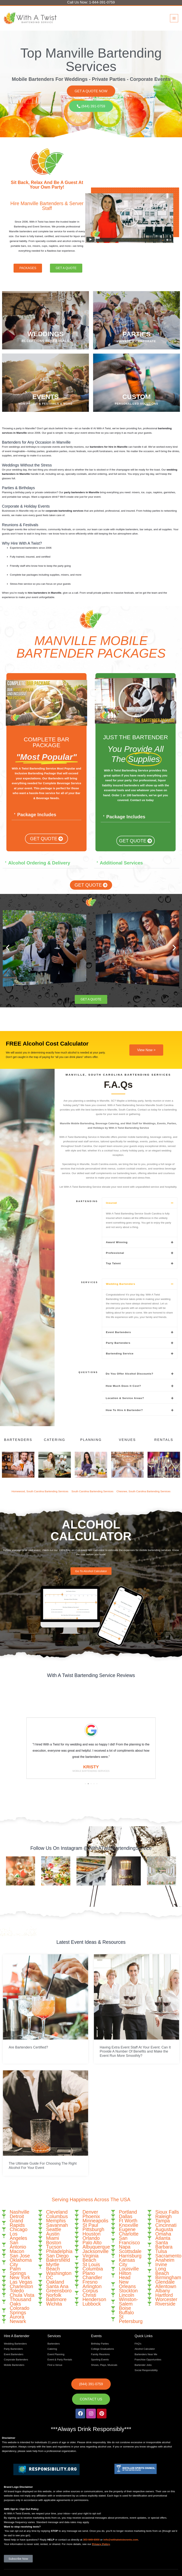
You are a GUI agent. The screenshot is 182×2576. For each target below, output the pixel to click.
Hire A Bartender (16, 2336)
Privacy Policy (101, 2544)
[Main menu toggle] (174, 18)
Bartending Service (120, 1353)
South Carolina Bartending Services (92, 1492)
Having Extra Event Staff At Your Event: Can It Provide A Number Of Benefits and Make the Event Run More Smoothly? (135, 2052)
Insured (111, 1203)
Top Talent (113, 1264)
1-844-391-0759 (102, 2)
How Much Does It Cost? (123, 1386)
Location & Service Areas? (125, 1398)
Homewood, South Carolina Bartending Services (40, 1492)
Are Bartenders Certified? (28, 2048)
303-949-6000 (91, 2540)
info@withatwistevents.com (120, 2540)
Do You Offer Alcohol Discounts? (129, 1374)
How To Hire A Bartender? (124, 1410)
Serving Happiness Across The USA (91, 2200)
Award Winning (117, 1242)
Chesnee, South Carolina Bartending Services (144, 1492)
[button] (129, 218)
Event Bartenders (118, 1332)
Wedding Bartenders (120, 1284)
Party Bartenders (118, 1343)
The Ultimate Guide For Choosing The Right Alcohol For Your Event (43, 2166)
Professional (115, 1253)
